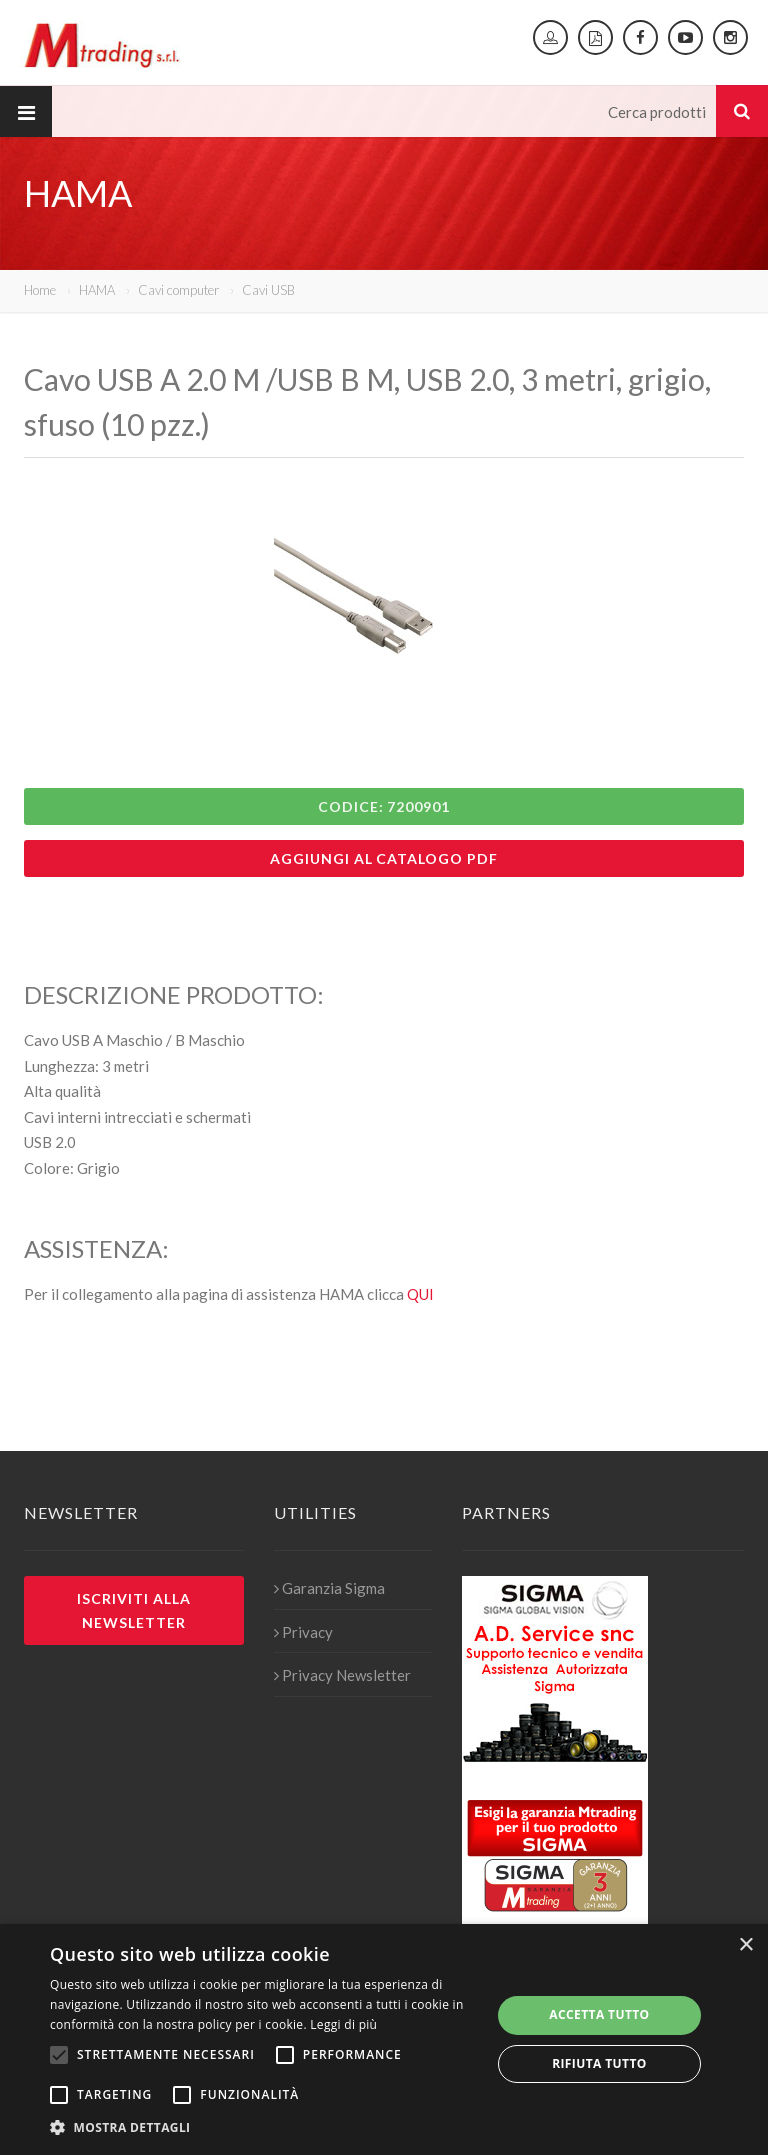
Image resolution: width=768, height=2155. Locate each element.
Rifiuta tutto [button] (599, 2063)
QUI (420, 1294)
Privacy (303, 1632)
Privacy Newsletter (342, 1675)
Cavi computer (178, 290)
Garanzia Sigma (329, 1588)
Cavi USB (268, 290)
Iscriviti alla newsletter (134, 1610)
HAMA (97, 290)
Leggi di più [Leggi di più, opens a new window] (343, 2024)
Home (40, 290)
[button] (264, 2128)
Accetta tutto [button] (599, 2014)
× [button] (745, 1945)
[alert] (384, 2039)
